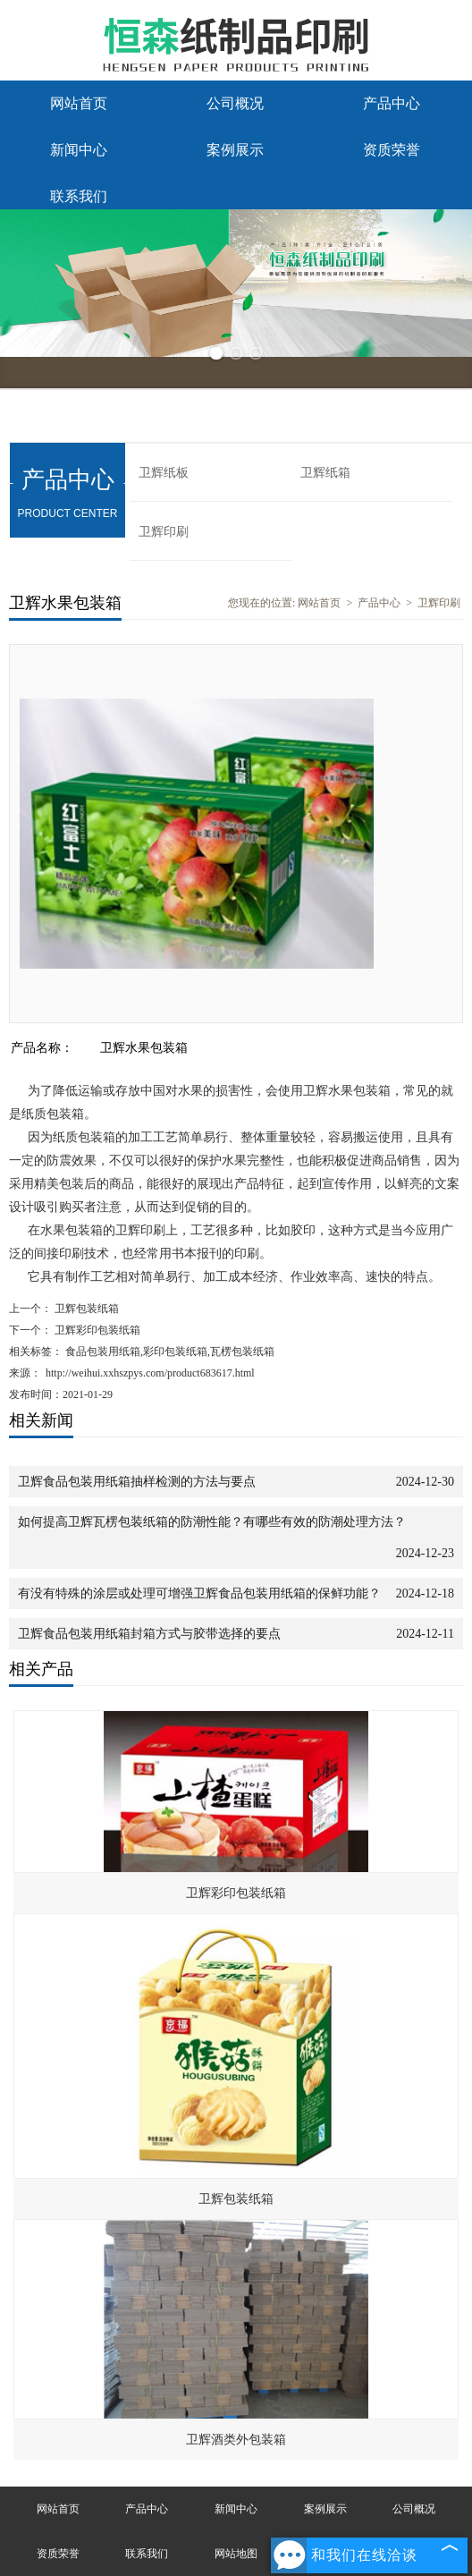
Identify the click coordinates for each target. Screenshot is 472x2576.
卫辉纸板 (164, 472)
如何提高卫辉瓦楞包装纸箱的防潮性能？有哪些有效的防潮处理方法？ (212, 1522)
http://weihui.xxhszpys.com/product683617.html (150, 1373)
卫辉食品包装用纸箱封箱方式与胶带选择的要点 (149, 1633)
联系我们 (78, 196)
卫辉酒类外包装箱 (236, 2439)
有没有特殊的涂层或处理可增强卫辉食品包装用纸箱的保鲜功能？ (199, 1593)
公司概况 (235, 103)
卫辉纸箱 (325, 472)
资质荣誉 (391, 149)
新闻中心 (78, 149)
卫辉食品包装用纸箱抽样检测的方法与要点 (137, 1481)
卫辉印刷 (164, 531)
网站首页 (78, 103)
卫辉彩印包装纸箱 (96, 1330)
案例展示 (235, 149)
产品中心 (391, 103)
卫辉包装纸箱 (85, 1308)
